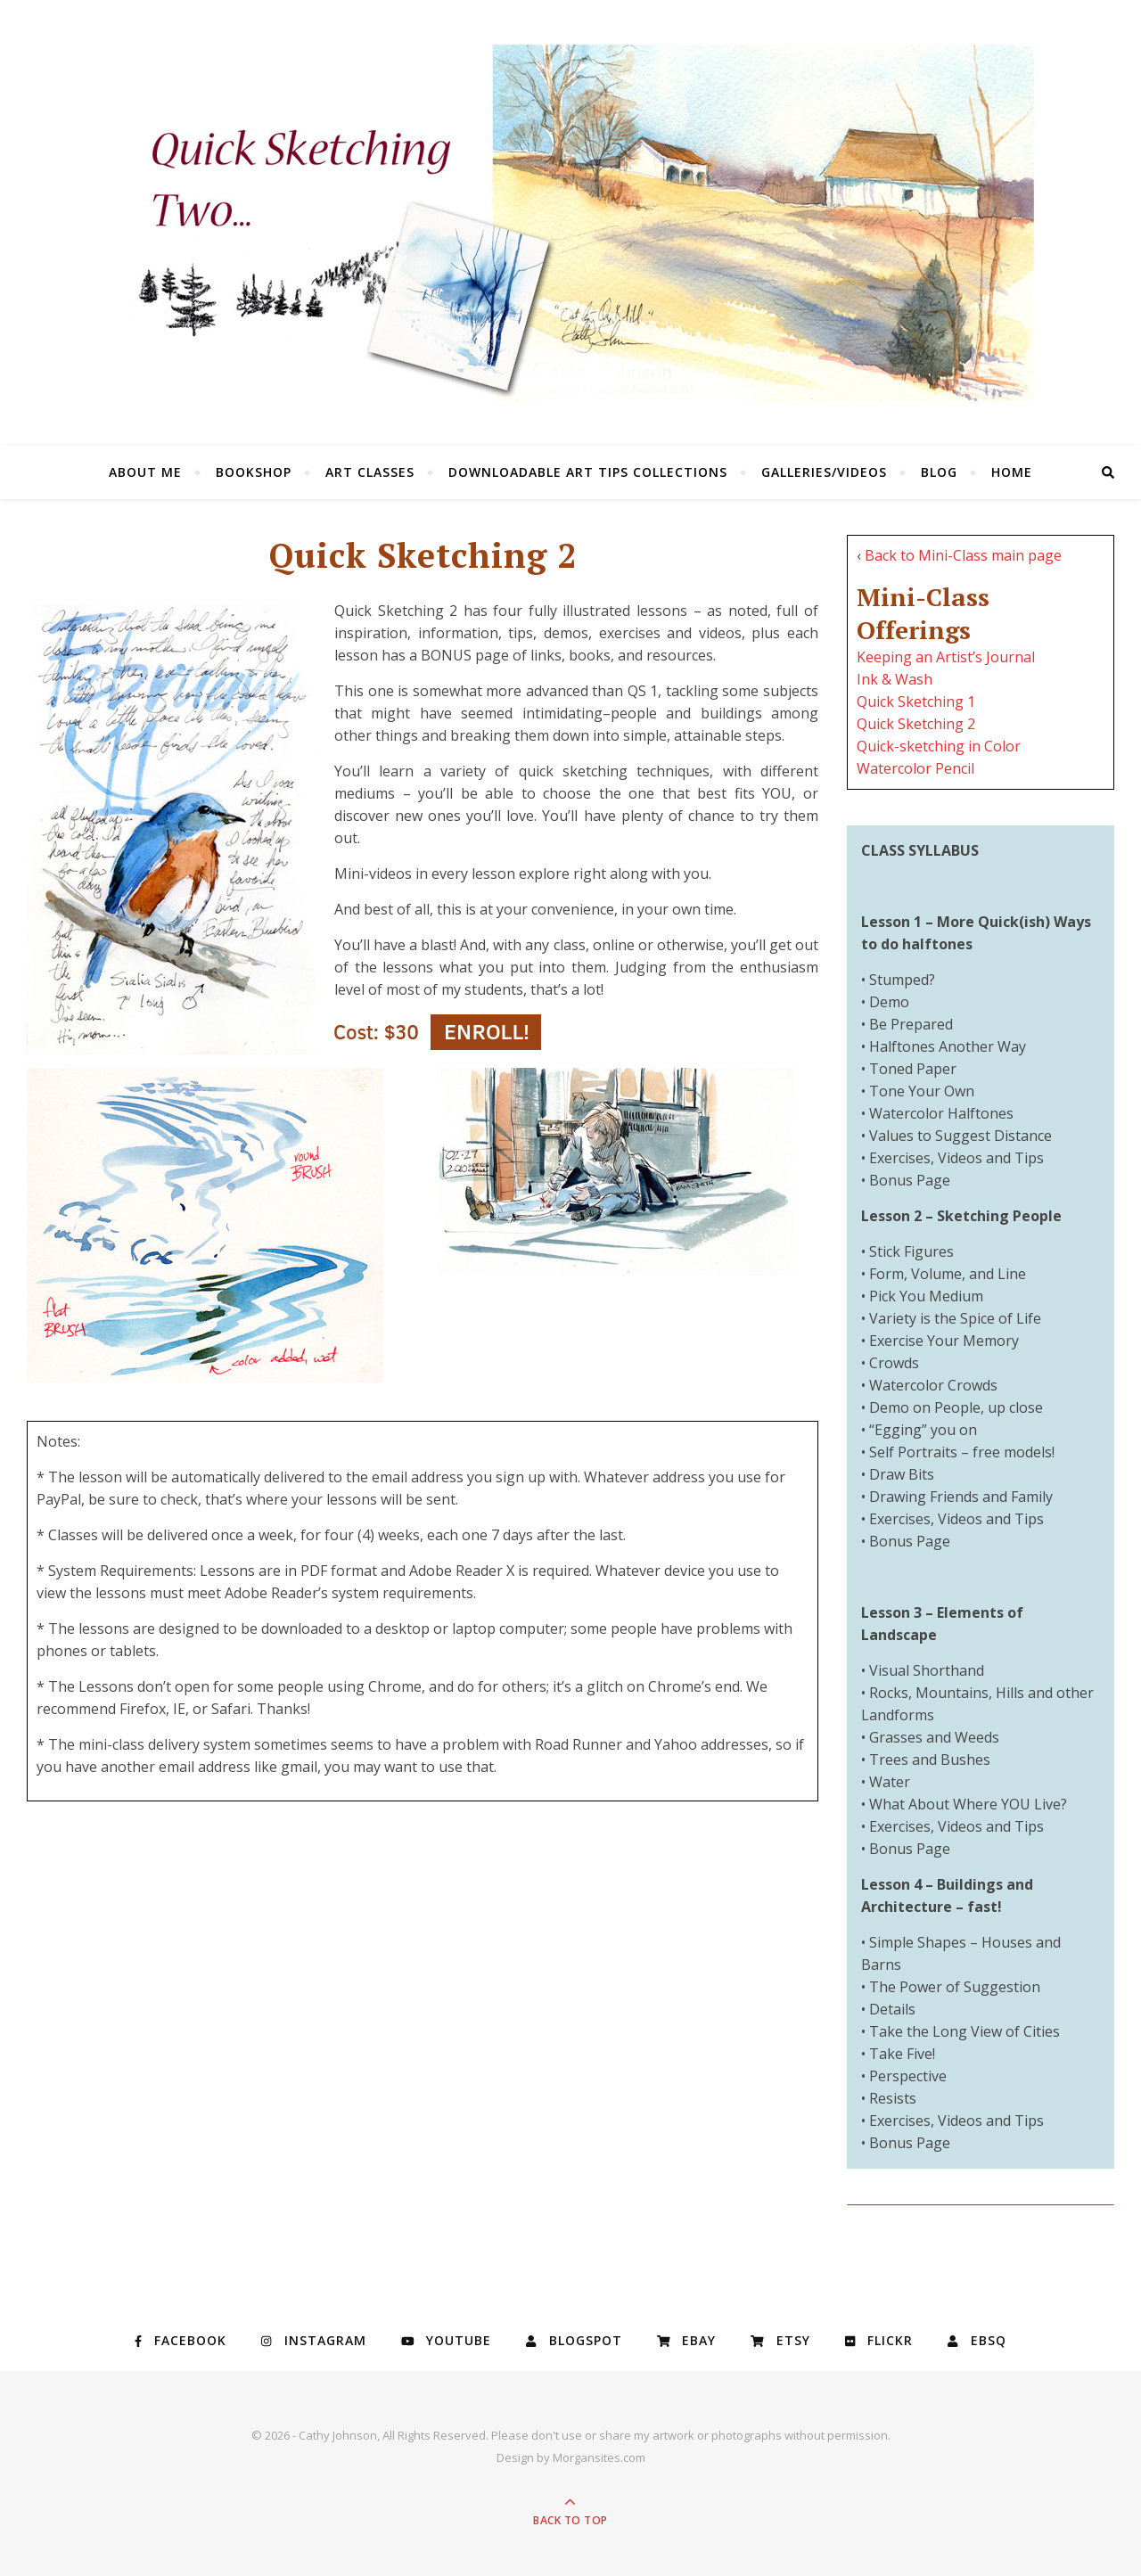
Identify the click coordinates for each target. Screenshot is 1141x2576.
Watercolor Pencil (915, 768)
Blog (939, 472)
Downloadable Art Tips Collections (587, 472)
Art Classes (370, 472)
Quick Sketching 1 (916, 701)
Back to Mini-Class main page (963, 555)
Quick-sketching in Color (939, 746)
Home (1011, 472)
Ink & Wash (894, 679)
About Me (145, 472)
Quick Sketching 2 (916, 724)
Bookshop (253, 472)
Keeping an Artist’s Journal (946, 657)
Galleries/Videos (824, 472)
